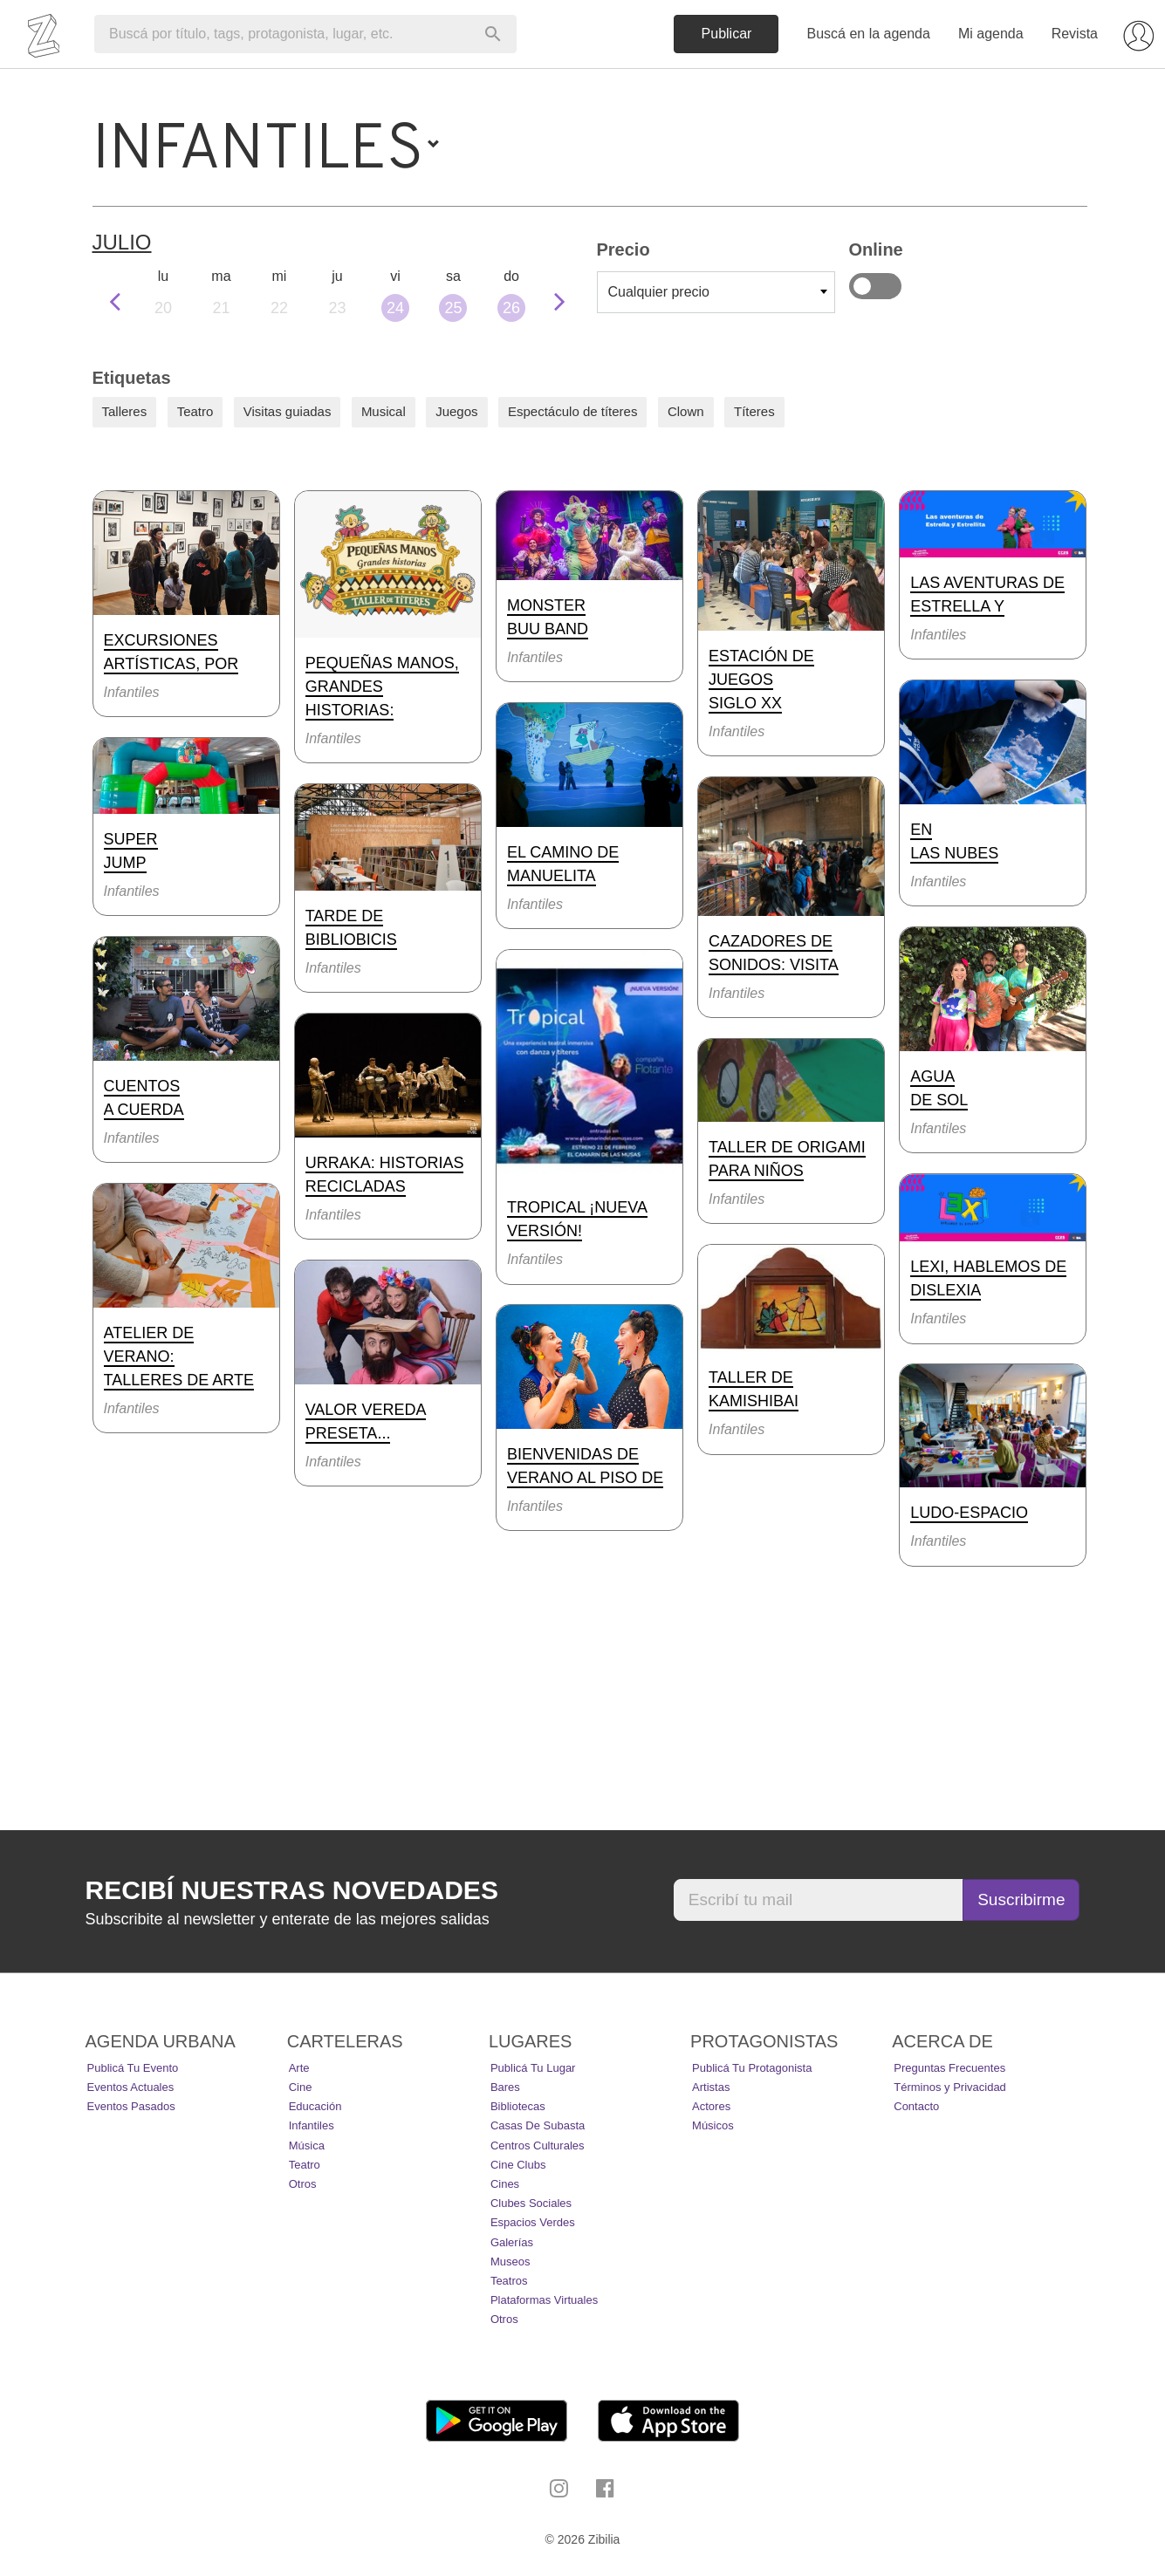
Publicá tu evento (133, 2067)
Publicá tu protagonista (752, 2067)
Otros (303, 2183)
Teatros (509, 2280)
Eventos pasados (131, 2106)
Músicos (713, 2125)
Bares (505, 2087)
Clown (686, 411)
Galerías (511, 2242)
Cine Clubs (518, 2164)
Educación (315, 2106)
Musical (383, 411)
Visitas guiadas (287, 411)
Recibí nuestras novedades (292, 1890)
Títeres (754, 411)
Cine (300, 2087)
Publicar (727, 33)
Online (875, 286)
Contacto (916, 2106)
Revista (1075, 33)
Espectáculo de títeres (572, 411)
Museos (510, 2261)
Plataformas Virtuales (544, 2299)
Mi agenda (991, 33)
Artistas (711, 2087)
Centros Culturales (537, 2145)
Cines (504, 2183)
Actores (711, 2106)
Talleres (124, 411)
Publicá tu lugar (533, 2067)
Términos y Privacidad (950, 2087)
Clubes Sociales (531, 2203)
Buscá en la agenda (867, 33)
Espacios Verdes (532, 2222)
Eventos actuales (131, 2087)
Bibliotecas (517, 2106)
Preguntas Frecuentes (949, 2067)
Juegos (456, 411)
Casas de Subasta (537, 2125)
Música (307, 2145)
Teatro (195, 411)
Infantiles (311, 2125)
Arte (299, 2067)
